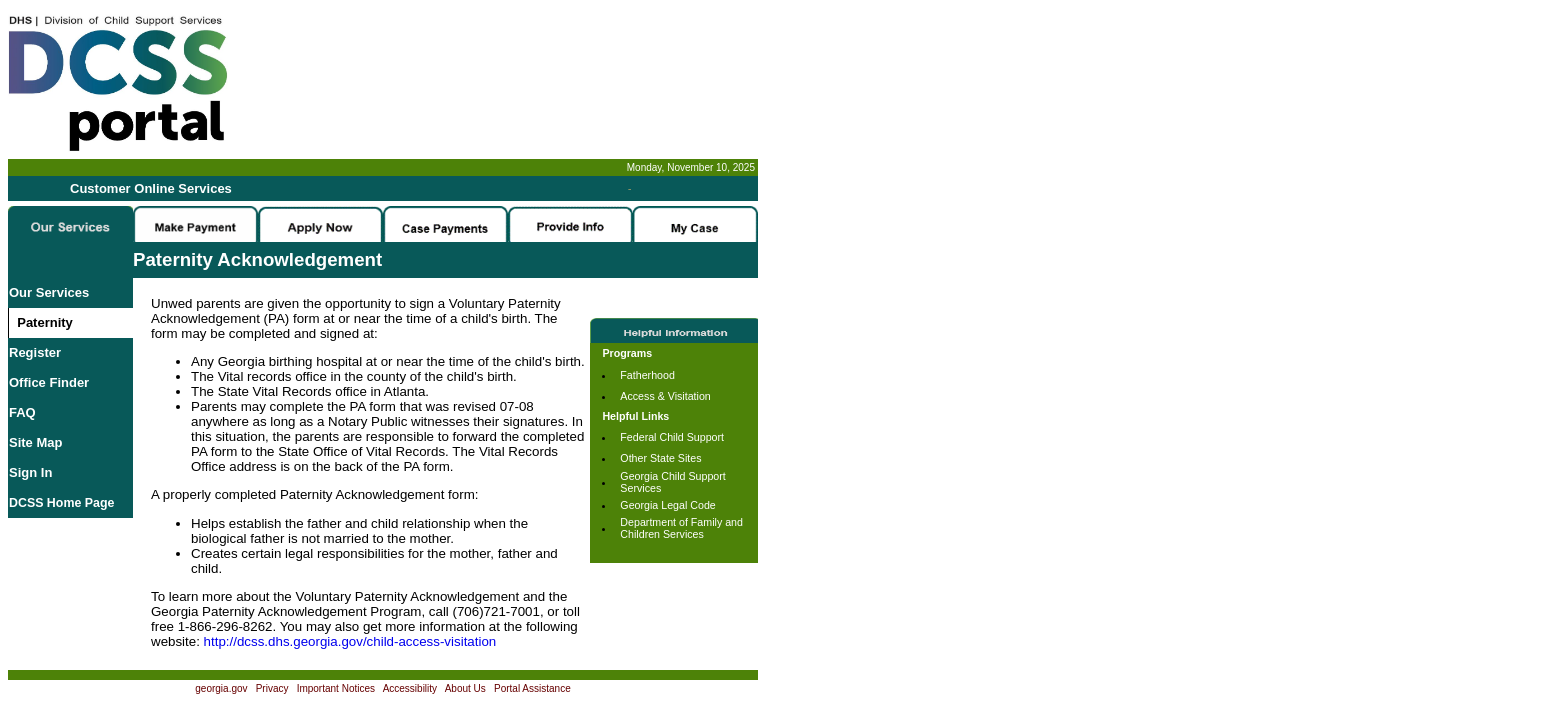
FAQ (22, 412)
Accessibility (410, 688)
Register (35, 352)
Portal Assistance (532, 688)
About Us (465, 688)
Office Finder (49, 382)
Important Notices (336, 688)
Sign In (30, 472)
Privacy (272, 688)
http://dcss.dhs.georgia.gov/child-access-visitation (350, 641)
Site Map (35, 442)
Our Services (49, 292)
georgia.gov (221, 688)
